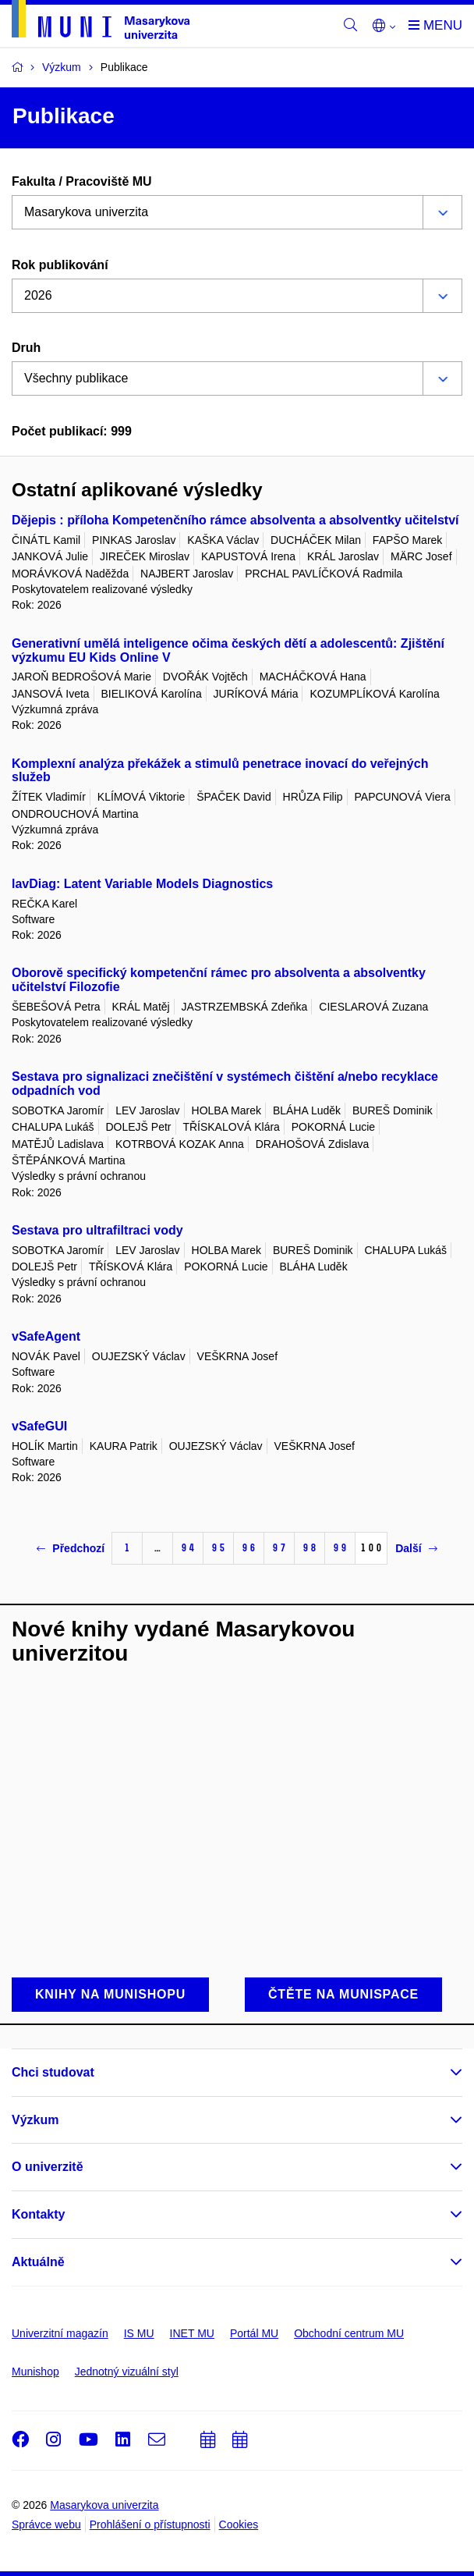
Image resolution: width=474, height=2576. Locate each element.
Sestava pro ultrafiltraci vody (97, 1230)
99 (340, 1547)
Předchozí (70, 1548)
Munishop (35, 2371)
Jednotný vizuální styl (127, 2371)
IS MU (139, 2333)
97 (279, 1547)
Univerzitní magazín (60, 2333)
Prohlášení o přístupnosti (150, 2524)
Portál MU (254, 2333)
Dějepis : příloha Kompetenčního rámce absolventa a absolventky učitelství (235, 520)
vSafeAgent (46, 1336)
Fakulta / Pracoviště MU (82, 181)
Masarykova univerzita (104, 2505)
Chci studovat (53, 2072)
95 (218, 1547)
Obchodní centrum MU (349, 2333)
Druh (26, 347)
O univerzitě (47, 2166)
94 (188, 1547)
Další (416, 1548)
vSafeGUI (39, 1426)
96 (248, 1547)
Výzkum (35, 2120)
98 (309, 1547)
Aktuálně (38, 2262)
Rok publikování (60, 265)
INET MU (192, 2333)
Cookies (239, 2524)
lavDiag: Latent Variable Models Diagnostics (142, 883)
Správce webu (46, 2524)
